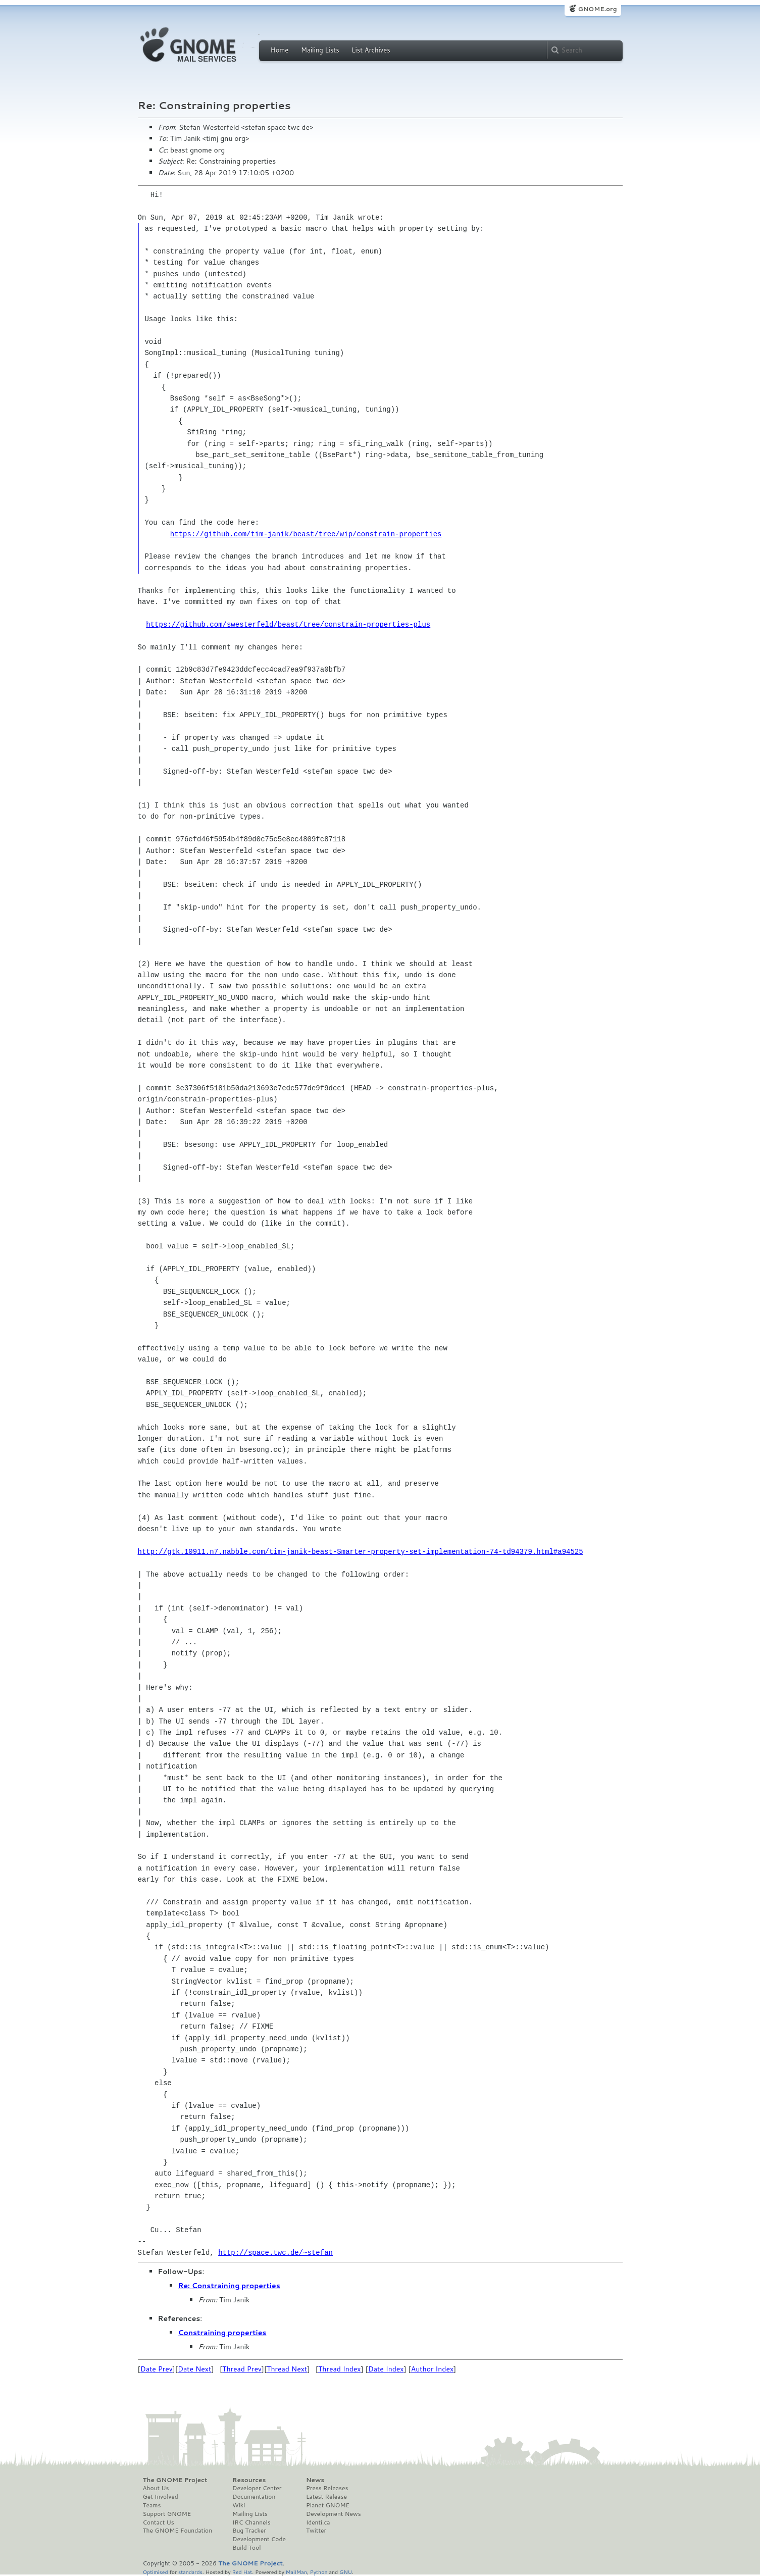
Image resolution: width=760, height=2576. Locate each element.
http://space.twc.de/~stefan (275, 2252)
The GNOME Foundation (178, 2531)
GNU (345, 2571)
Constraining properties (222, 2333)
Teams (152, 2505)
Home (280, 50)
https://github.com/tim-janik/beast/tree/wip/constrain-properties (306, 534)
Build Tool (246, 2548)
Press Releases (327, 2488)
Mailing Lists (320, 50)
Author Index (432, 2369)
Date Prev (156, 2369)
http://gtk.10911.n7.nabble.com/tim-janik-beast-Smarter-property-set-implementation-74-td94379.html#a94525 (360, 1551)
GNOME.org (597, 9)
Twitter (316, 2531)
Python (319, 2571)
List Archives (370, 50)
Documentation (253, 2497)
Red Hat (242, 2571)
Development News (333, 2514)
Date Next (194, 2369)
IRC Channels (251, 2522)
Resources (249, 2480)
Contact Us (158, 2522)
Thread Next (287, 2369)
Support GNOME (167, 2514)
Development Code (259, 2539)
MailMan (296, 2571)
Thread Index (339, 2369)
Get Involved (160, 2497)
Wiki (238, 2505)
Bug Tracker (249, 2531)
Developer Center (256, 2488)
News (315, 2480)
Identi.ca (318, 2522)
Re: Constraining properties (229, 2286)
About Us (156, 2488)
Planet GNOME (327, 2505)
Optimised (155, 2571)
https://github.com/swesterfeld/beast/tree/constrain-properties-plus (288, 624)
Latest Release (326, 2497)
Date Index (386, 2369)
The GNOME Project (175, 2480)
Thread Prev (242, 2369)
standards (190, 2571)
